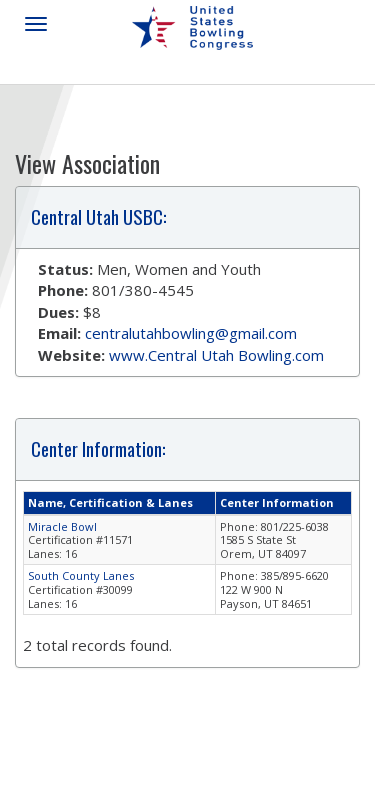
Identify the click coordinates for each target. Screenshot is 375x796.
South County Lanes (81, 575)
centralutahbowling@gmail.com (191, 333)
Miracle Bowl (62, 526)
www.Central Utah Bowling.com (216, 355)
